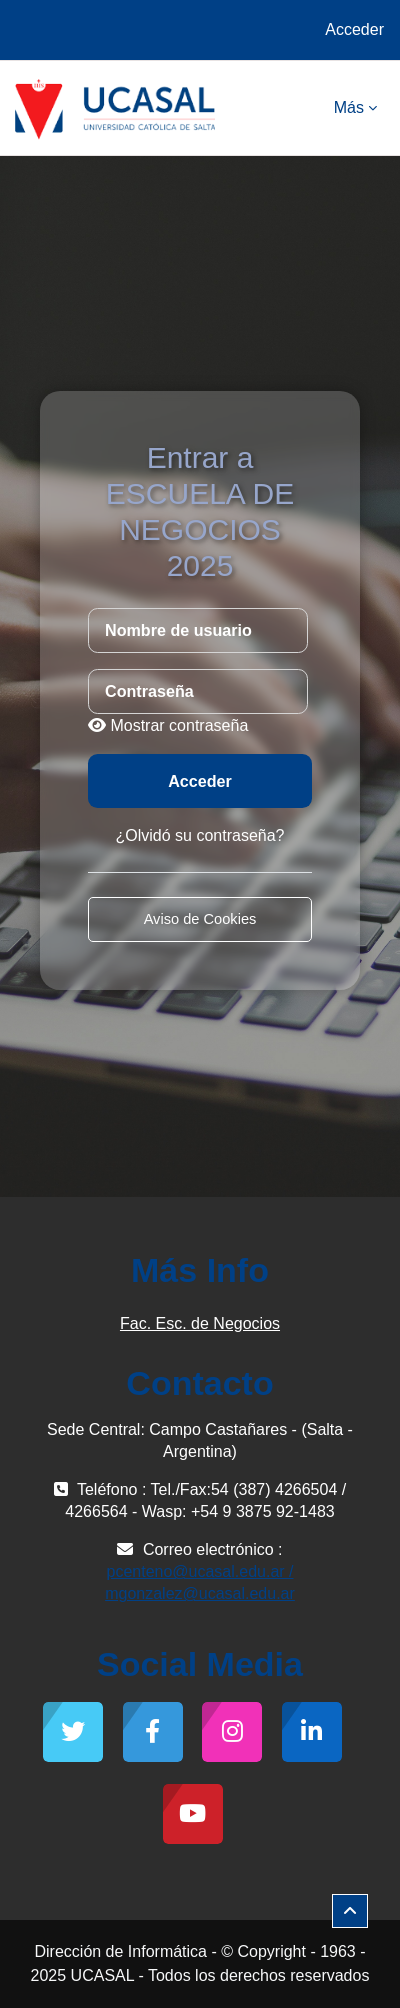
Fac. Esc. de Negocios (200, 1323)
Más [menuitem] (349, 107)
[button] (350, 1911)
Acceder (354, 29)
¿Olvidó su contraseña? (200, 835)
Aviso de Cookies (200, 919)
